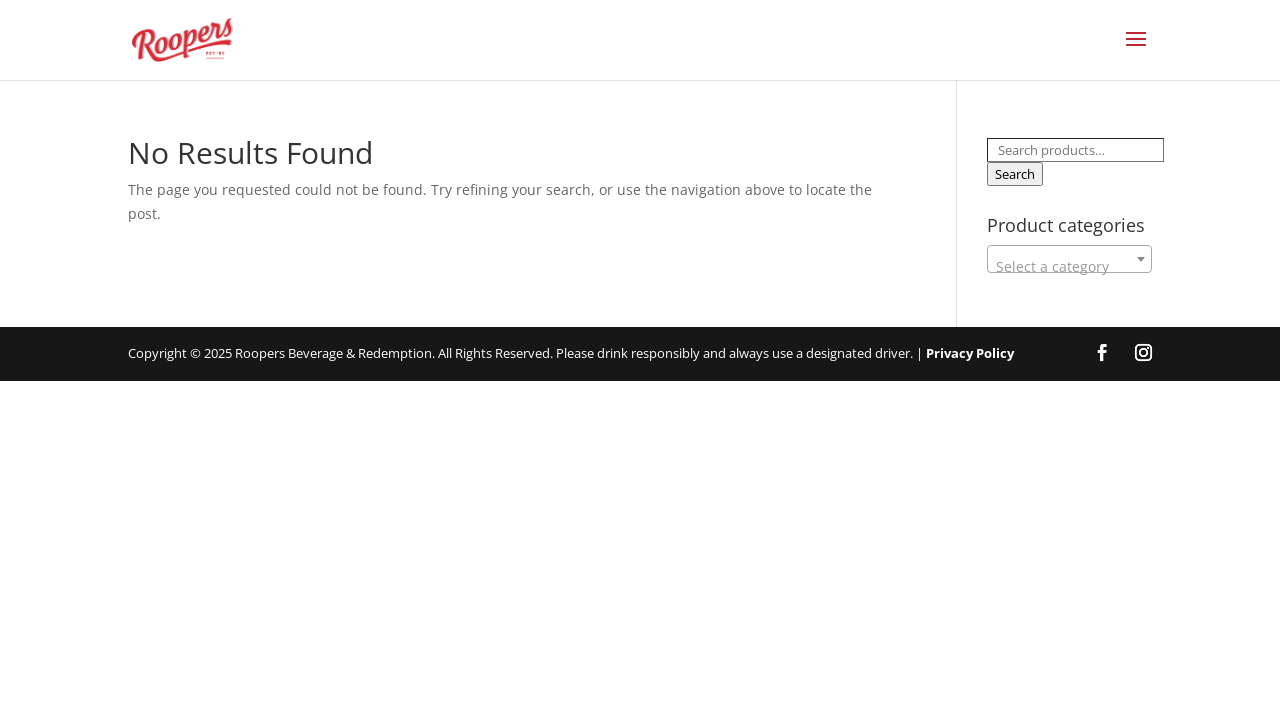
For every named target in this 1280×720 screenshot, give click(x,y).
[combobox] (1069, 259)
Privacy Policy (970, 353)
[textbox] (1069, 267)
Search (1015, 174)
